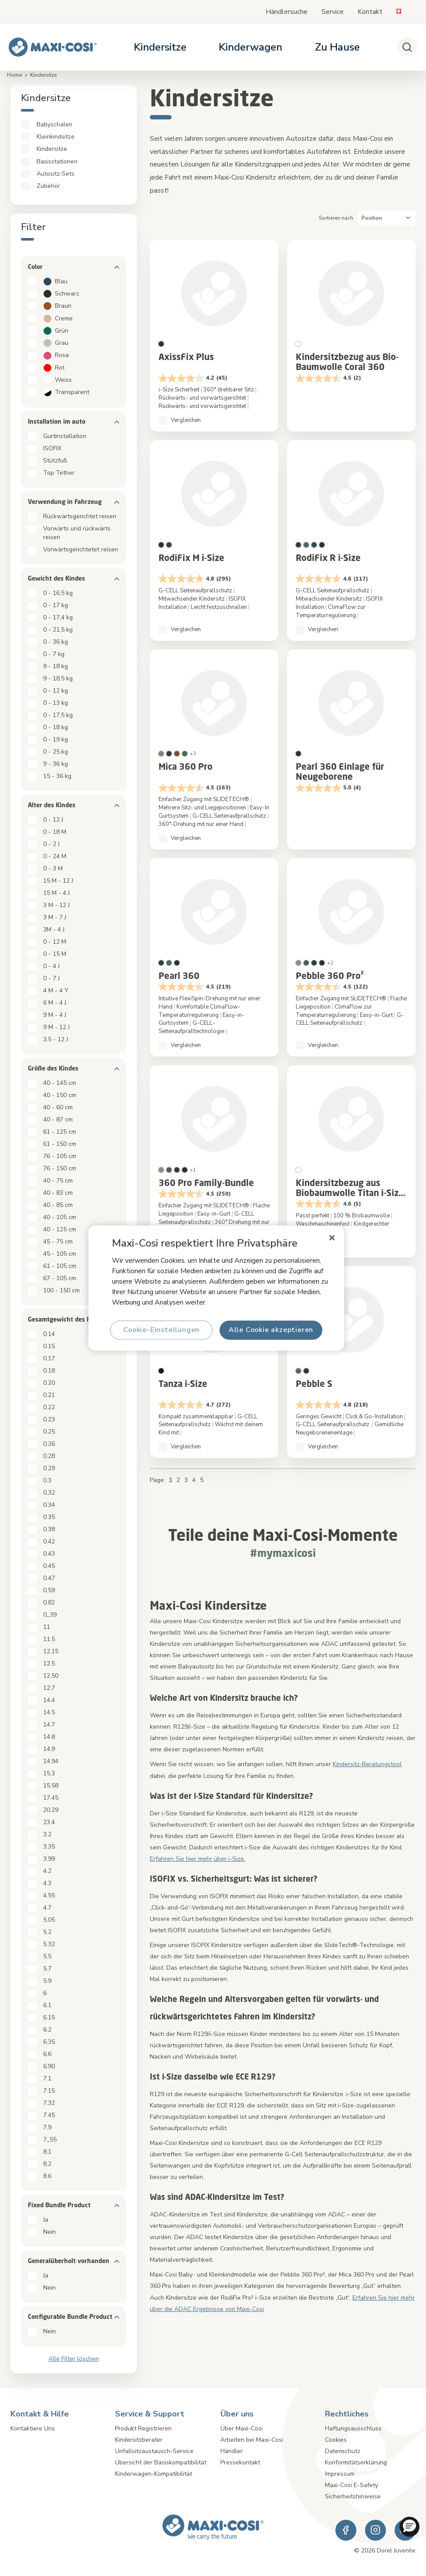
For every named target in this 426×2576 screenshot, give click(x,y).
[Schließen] (331, 1237)
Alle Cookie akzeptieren (270, 1330)
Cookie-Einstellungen (161, 1330)
